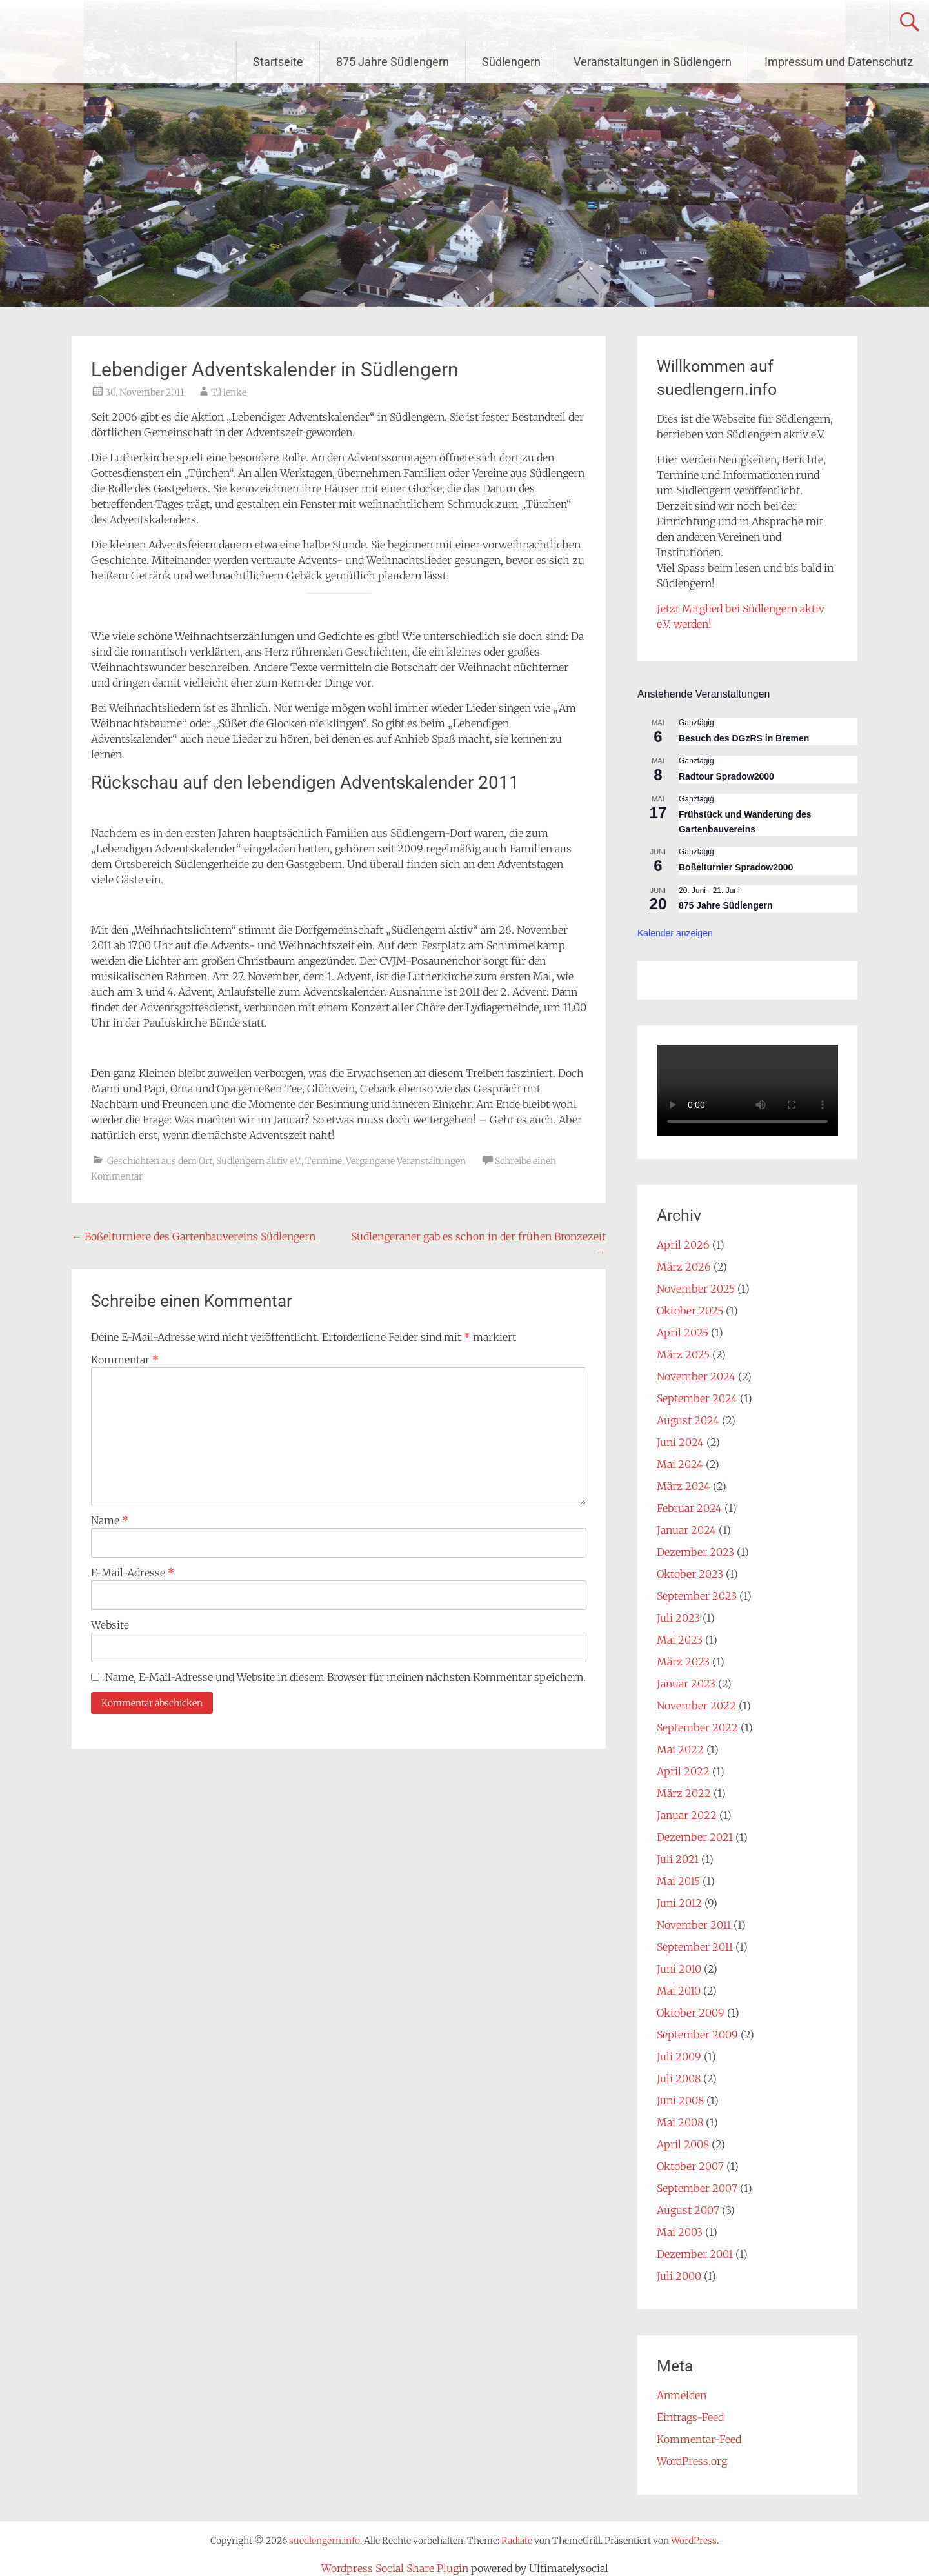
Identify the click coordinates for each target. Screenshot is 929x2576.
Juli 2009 (679, 2056)
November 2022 (696, 1705)
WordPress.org (692, 2461)
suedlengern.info (103, 20)
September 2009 (697, 2034)
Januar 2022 (687, 1815)
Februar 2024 (689, 1508)
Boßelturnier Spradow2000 (736, 867)
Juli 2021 (678, 1859)
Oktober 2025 (690, 1310)
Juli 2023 (678, 1617)
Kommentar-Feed (699, 2439)
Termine (323, 1161)
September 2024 (697, 1398)
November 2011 (694, 1924)
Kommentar (125, 1359)
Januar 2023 (686, 1683)
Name (109, 1520)
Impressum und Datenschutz (838, 61)
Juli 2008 (679, 2078)
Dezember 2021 (695, 1837)
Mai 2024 (680, 1464)
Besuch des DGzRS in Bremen (744, 738)
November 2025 (696, 1288)
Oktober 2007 (690, 2166)
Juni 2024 (680, 1442)
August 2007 (688, 2210)
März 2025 (683, 1354)
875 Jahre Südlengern (392, 61)
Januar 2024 (686, 1530)
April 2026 (683, 1244)
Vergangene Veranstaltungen (406, 1161)
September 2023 (697, 1595)
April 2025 (682, 1332)
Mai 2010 (679, 1990)
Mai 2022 (680, 1749)
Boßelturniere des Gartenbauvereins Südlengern (193, 1236)
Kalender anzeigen (675, 933)
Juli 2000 (679, 2275)
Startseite (278, 61)
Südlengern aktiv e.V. (258, 1161)
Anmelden (681, 2395)
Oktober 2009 (690, 2012)
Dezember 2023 (695, 1551)
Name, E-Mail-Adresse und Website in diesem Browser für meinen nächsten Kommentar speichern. (345, 1677)
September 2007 (697, 2188)
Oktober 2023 (690, 1573)
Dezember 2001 (695, 2254)
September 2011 (695, 1946)
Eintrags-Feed (690, 2417)
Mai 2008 (680, 2122)
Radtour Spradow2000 (726, 776)
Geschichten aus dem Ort (159, 1161)
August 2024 (688, 1420)
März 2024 (683, 1486)
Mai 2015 (678, 1881)
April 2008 (683, 2144)
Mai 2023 (680, 1639)
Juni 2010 (679, 1968)
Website (110, 1624)
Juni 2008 (680, 2100)
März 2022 (684, 1793)
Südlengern (511, 61)
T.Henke (228, 392)
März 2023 (683, 1661)
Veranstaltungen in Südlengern (653, 61)
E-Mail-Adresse (132, 1572)
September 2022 (697, 1727)
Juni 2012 (679, 1903)
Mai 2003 (680, 2232)
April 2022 (683, 1771)
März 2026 (684, 1266)
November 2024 (696, 1376)
